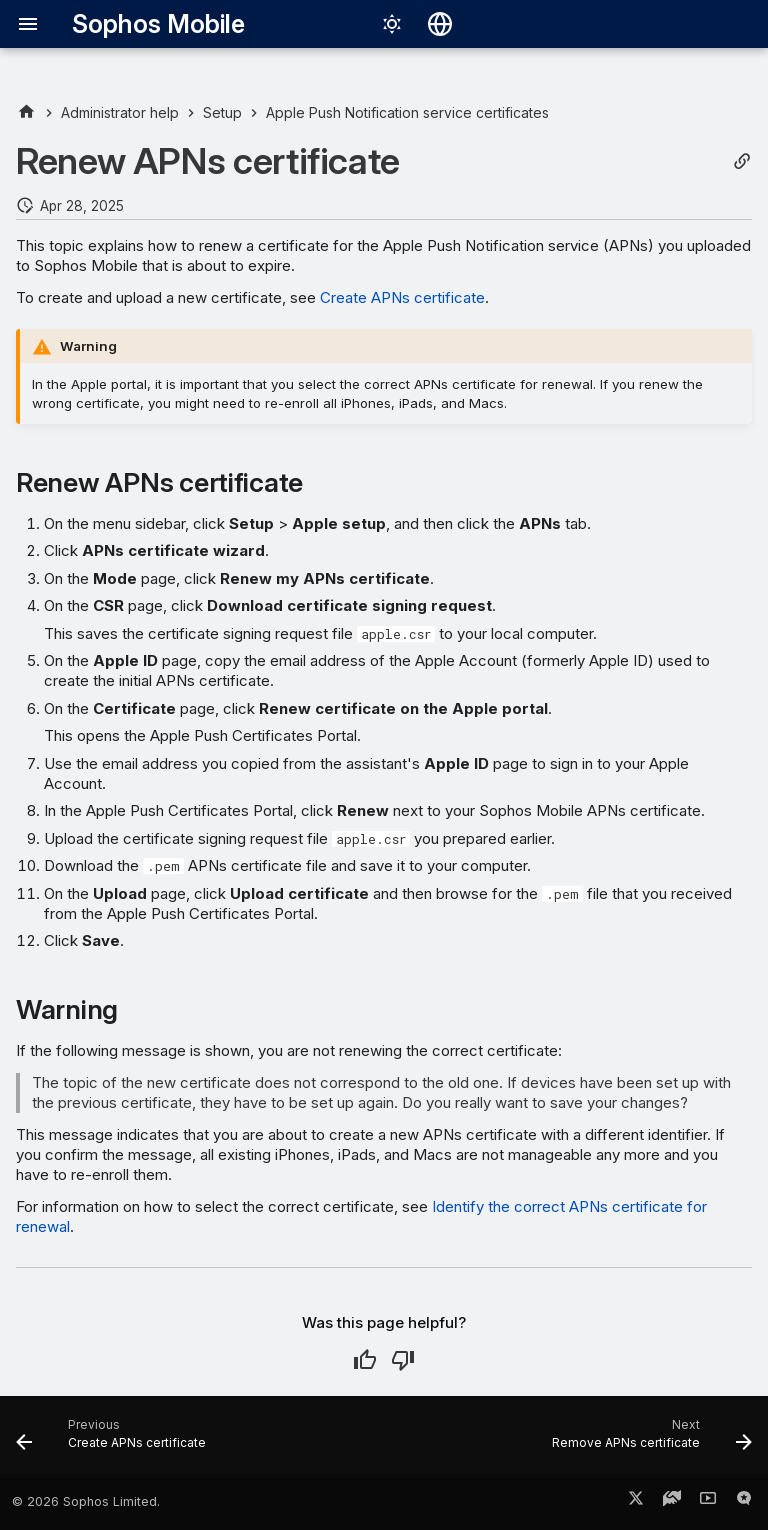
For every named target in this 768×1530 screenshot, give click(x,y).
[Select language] (440, 24)
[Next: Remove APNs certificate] (648, 1441)
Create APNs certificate (402, 297)
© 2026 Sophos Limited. (86, 1501)
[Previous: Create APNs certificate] (114, 1441)
